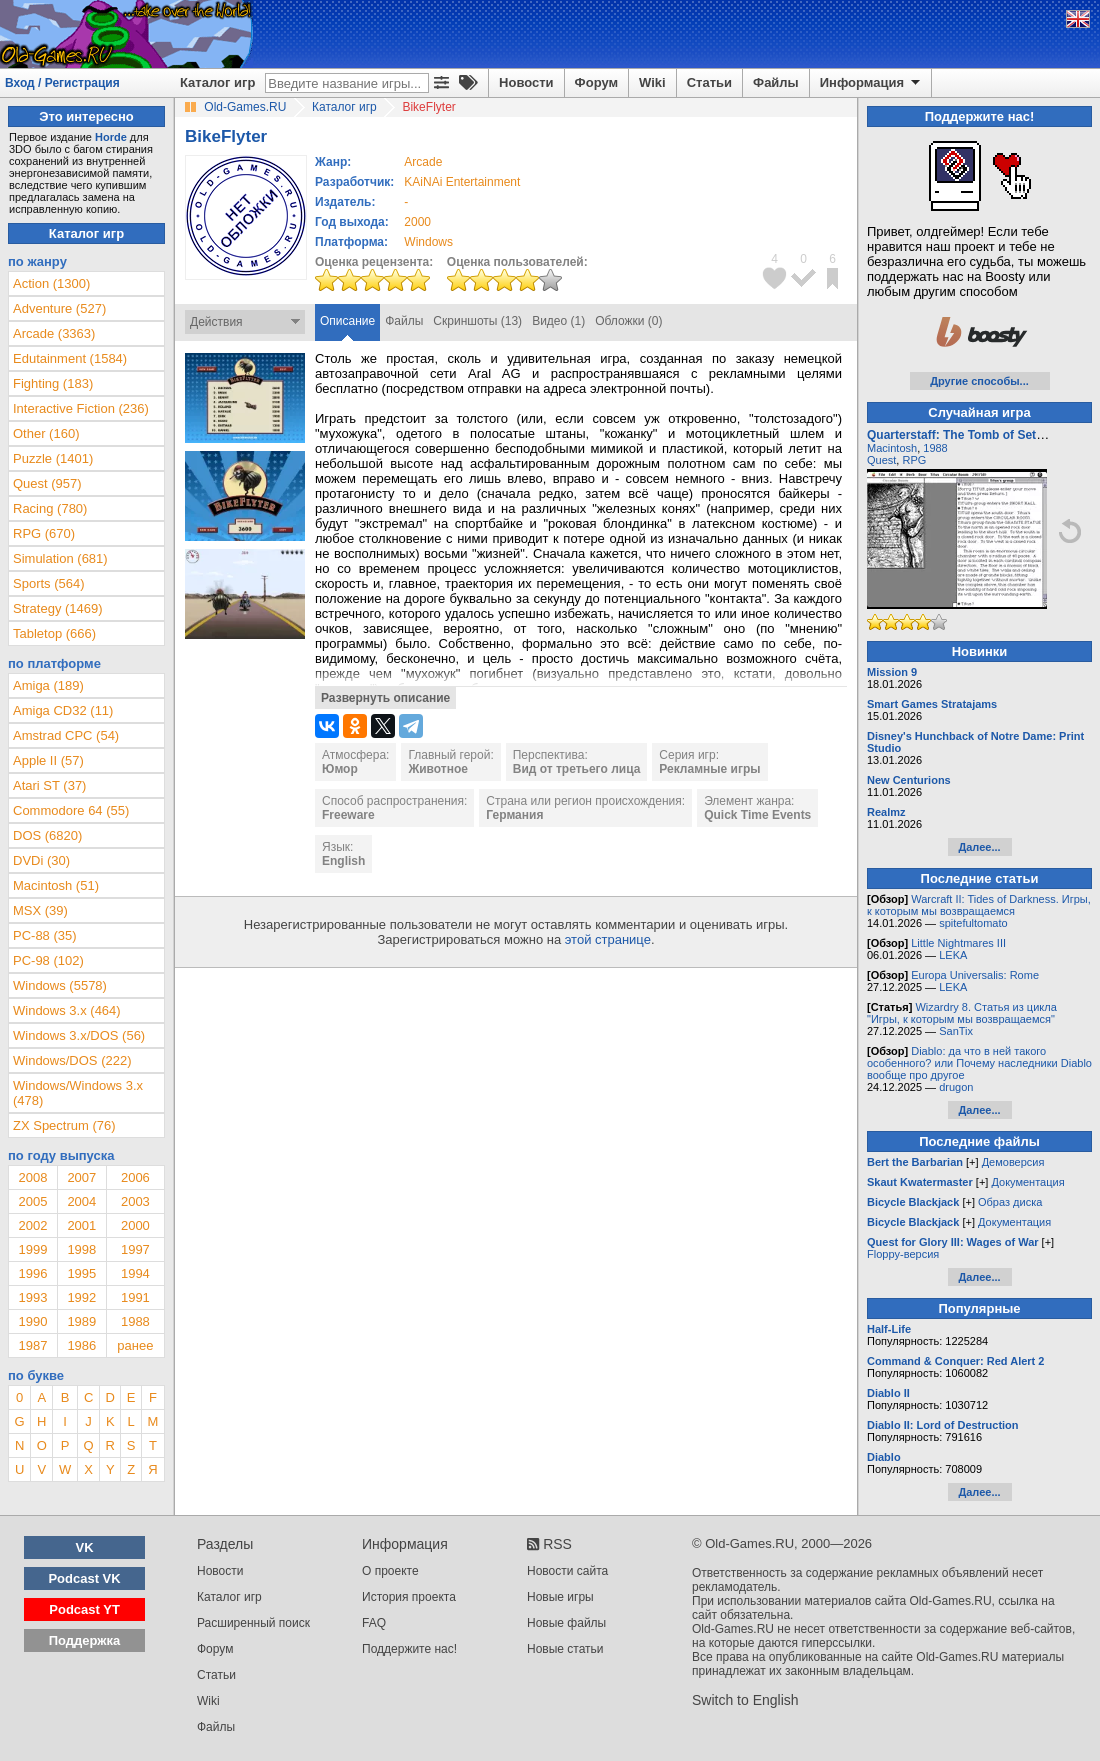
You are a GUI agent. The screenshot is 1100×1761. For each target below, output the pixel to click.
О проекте (390, 1571)
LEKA (953, 955)
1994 (135, 1273)
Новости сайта (567, 1571)
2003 (135, 1201)
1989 (81, 1321)
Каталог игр (217, 82)
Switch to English (745, 1700)
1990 (32, 1321)
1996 (32, 1273)
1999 (32, 1249)
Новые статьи (565, 1649)
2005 (32, 1201)
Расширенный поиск (253, 1623)
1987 (32, 1345)
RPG (914, 460)
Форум (596, 82)
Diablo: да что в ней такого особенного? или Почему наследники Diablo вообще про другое (979, 1063)
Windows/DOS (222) (72, 1060)
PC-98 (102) (48, 960)
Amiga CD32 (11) (63, 710)
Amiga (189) (48, 685)
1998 (81, 1249)
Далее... (979, 847)
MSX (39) (40, 910)
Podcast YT (84, 1609)
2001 (81, 1225)
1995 (81, 1273)
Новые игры (560, 1597)
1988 (135, 1321)
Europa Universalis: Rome (975, 975)
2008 (32, 1177)
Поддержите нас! (409, 1649)
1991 (135, 1297)
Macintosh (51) (56, 885)
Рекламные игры (709, 769)
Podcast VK (84, 1578)
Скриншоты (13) (477, 321)
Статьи (709, 82)
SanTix (956, 1031)
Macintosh (892, 448)
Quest (881, 460)
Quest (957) (47, 483)
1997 (135, 1249)
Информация (871, 83)
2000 (417, 222)
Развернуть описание (385, 698)
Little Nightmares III (958, 943)
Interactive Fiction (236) (81, 408)
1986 (81, 1345)
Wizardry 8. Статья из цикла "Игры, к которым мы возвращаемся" (962, 1013)
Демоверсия (1013, 1162)
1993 (32, 1297)
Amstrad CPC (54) (66, 735)
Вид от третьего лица (577, 769)
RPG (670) (44, 533)
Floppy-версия (903, 1254)
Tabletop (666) (54, 633)
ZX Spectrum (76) (64, 1125)
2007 (81, 1177)
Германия (514, 815)
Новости (526, 82)
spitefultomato (973, 923)
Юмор (340, 769)
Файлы (776, 82)
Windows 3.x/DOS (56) (79, 1035)
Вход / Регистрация (62, 83)
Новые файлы (566, 1623)
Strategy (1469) (58, 608)
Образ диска (1010, 1202)
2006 (135, 1177)
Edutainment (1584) (70, 358)
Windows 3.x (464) (67, 1010)
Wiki (652, 82)
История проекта (409, 1597)
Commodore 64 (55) (71, 810)
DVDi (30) (41, 860)
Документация (1027, 1182)
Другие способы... (979, 381)
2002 (32, 1225)
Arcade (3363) (54, 333)
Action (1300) (51, 283)
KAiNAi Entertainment (462, 182)
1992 (81, 1297)
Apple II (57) (48, 760)
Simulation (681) (60, 558)
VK (85, 1547)
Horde (111, 137)
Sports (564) (49, 583)
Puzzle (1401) (53, 458)
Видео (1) (558, 321)
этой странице (608, 939)
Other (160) (46, 433)
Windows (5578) (60, 985)
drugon (956, 1087)
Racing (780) (50, 508)
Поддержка (85, 1640)
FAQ (374, 1623)
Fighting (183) (53, 383)
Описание (347, 321)
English (343, 861)
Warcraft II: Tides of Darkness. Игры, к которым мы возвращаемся (979, 905)
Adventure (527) (59, 308)
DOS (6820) (47, 835)
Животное (438, 769)
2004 (81, 1201)
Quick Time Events (757, 815)
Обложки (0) (628, 321)
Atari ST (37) (49, 785)
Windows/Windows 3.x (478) (78, 1093)
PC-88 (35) (45, 935)
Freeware (348, 815)
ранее (135, 1345)
